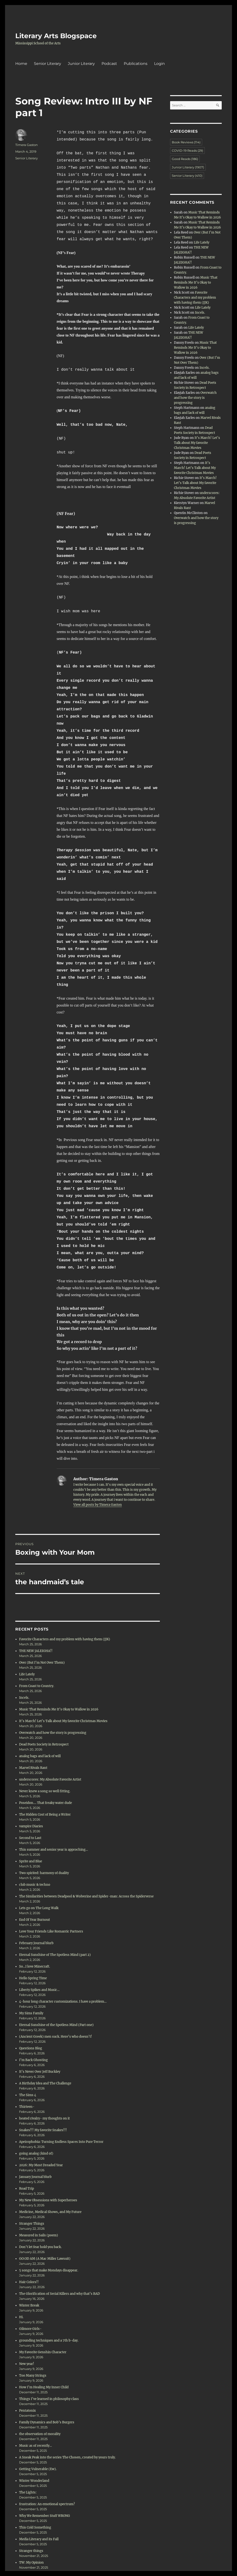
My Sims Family (31, 1969)
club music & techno (34, 1841)
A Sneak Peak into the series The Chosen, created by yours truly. (67, 2413)
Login (159, 63)
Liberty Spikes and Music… (39, 1946)
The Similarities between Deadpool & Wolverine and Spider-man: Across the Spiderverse (86, 1852)
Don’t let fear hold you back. (40, 2203)
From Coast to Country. (36, 1642)
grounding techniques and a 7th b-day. (48, 2296)
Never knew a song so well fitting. (44, 1747)
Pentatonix (27, 2366)
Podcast (109, 63)
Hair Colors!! (29, 2238)
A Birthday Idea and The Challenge (45, 2039)
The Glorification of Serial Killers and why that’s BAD (59, 2250)
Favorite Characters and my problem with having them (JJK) (64, 1595)
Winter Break (29, 2261)
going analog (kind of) (36, 2109)
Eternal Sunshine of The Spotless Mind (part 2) (55, 1911)
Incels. (24, 1654)
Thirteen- (26, 2063)
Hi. (21, 2273)
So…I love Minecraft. (34, 1922)
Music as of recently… (35, 2401)
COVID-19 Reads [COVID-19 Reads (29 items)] (187, 150)
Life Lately (27, 1630)
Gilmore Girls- (30, 2285)
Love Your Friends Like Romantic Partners (51, 1887)
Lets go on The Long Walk (39, 1864)
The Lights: (28, 2448)
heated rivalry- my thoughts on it (44, 2074)
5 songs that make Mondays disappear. (48, 2226)
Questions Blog (31, 2004)
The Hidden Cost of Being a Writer (45, 1770)
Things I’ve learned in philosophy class (49, 2355)
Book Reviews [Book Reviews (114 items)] (186, 142)
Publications (135, 63)
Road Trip (26, 2144)
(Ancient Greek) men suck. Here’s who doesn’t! (55, 1992)
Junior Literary (81, 63)
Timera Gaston (26, 145)
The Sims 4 (27, 2051)
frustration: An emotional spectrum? (47, 2460)
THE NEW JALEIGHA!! (36, 1607)
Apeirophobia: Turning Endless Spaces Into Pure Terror (61, 2098)
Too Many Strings (32, 2331)
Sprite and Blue (30, 1817)
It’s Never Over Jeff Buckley (39, 2027)
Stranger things (31, 2507)
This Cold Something (35, 2483)
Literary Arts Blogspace (56, 36)
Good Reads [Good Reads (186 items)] (185, 159)
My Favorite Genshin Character (42, 2308)
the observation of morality (39, 2390)
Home (21, 63)
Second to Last (30, 1794)
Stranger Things (31, 2179)
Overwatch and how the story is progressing (52, 1689)
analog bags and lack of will (40, 1712)
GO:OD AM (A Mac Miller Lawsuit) (44, 2214)
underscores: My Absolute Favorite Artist (50, 1735)
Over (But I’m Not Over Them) (42, 1618)
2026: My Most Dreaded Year (41, 2121)
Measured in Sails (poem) (38, 2191)
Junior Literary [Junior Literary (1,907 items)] (188, 167)
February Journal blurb (36, 1899)
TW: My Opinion (31, 2518)
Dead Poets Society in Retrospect (44, 1700)
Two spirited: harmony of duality (44, 1829)
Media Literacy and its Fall (39, 2495)
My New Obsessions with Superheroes (48, 2156)
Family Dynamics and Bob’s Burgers (46, 2378)
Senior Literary (47, 63)
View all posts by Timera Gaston (97, 1461)
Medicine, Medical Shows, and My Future (50, 2168)
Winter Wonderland (34, 2437)
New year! (26, 2320)
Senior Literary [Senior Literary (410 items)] (187, 175)
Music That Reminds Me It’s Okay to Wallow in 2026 (58, 1665)
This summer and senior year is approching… (53, 1805)
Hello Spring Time (33, 1934)
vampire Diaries (31, 1782)
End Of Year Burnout (34, 1876)
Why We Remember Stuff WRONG (45, 2472)
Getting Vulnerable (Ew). (38, 2425)
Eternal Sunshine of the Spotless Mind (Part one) (56, 1981)
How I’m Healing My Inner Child (44, 2343)
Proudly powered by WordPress (78, 2555)
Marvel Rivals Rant (33, 1724)
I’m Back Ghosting (33, 2016)
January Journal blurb (35, 2133)
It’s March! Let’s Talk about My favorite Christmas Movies (63, 1677)
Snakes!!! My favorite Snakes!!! (43, 2086)
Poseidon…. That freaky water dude (45, 1759)
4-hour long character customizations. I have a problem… (63, 1957)
